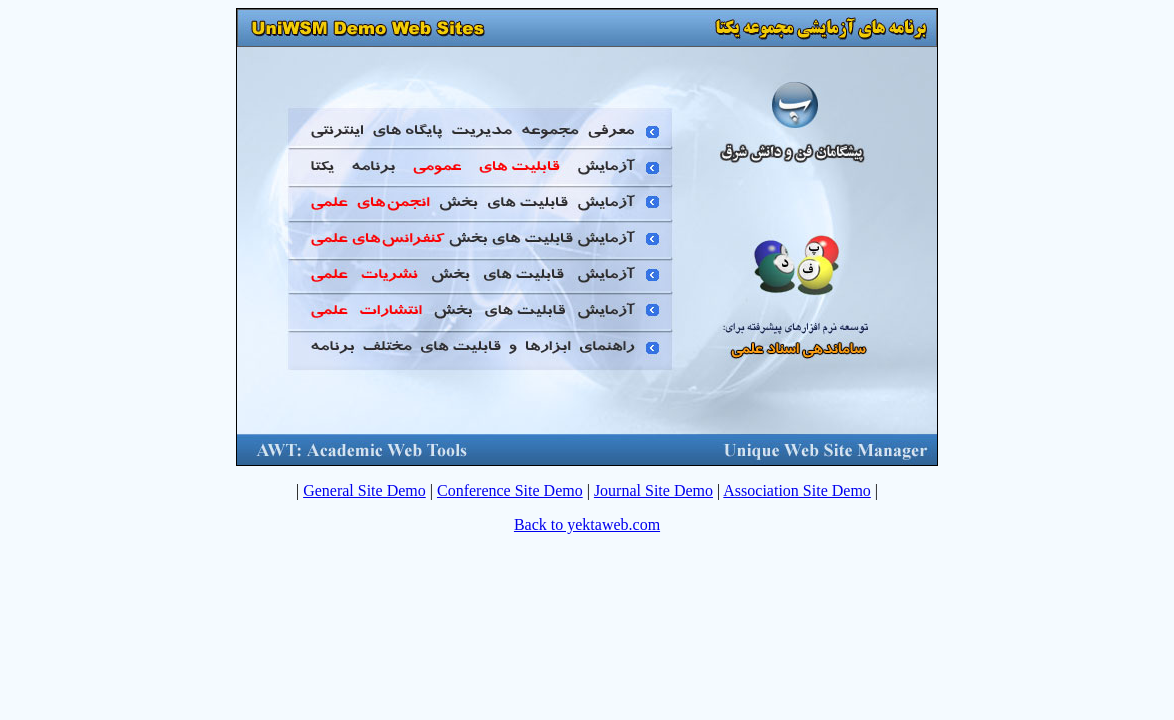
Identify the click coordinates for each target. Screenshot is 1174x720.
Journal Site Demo (653, 490)
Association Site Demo (797, 490)
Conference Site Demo (510, 490)
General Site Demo (364, 490)
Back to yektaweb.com (587, 524)
